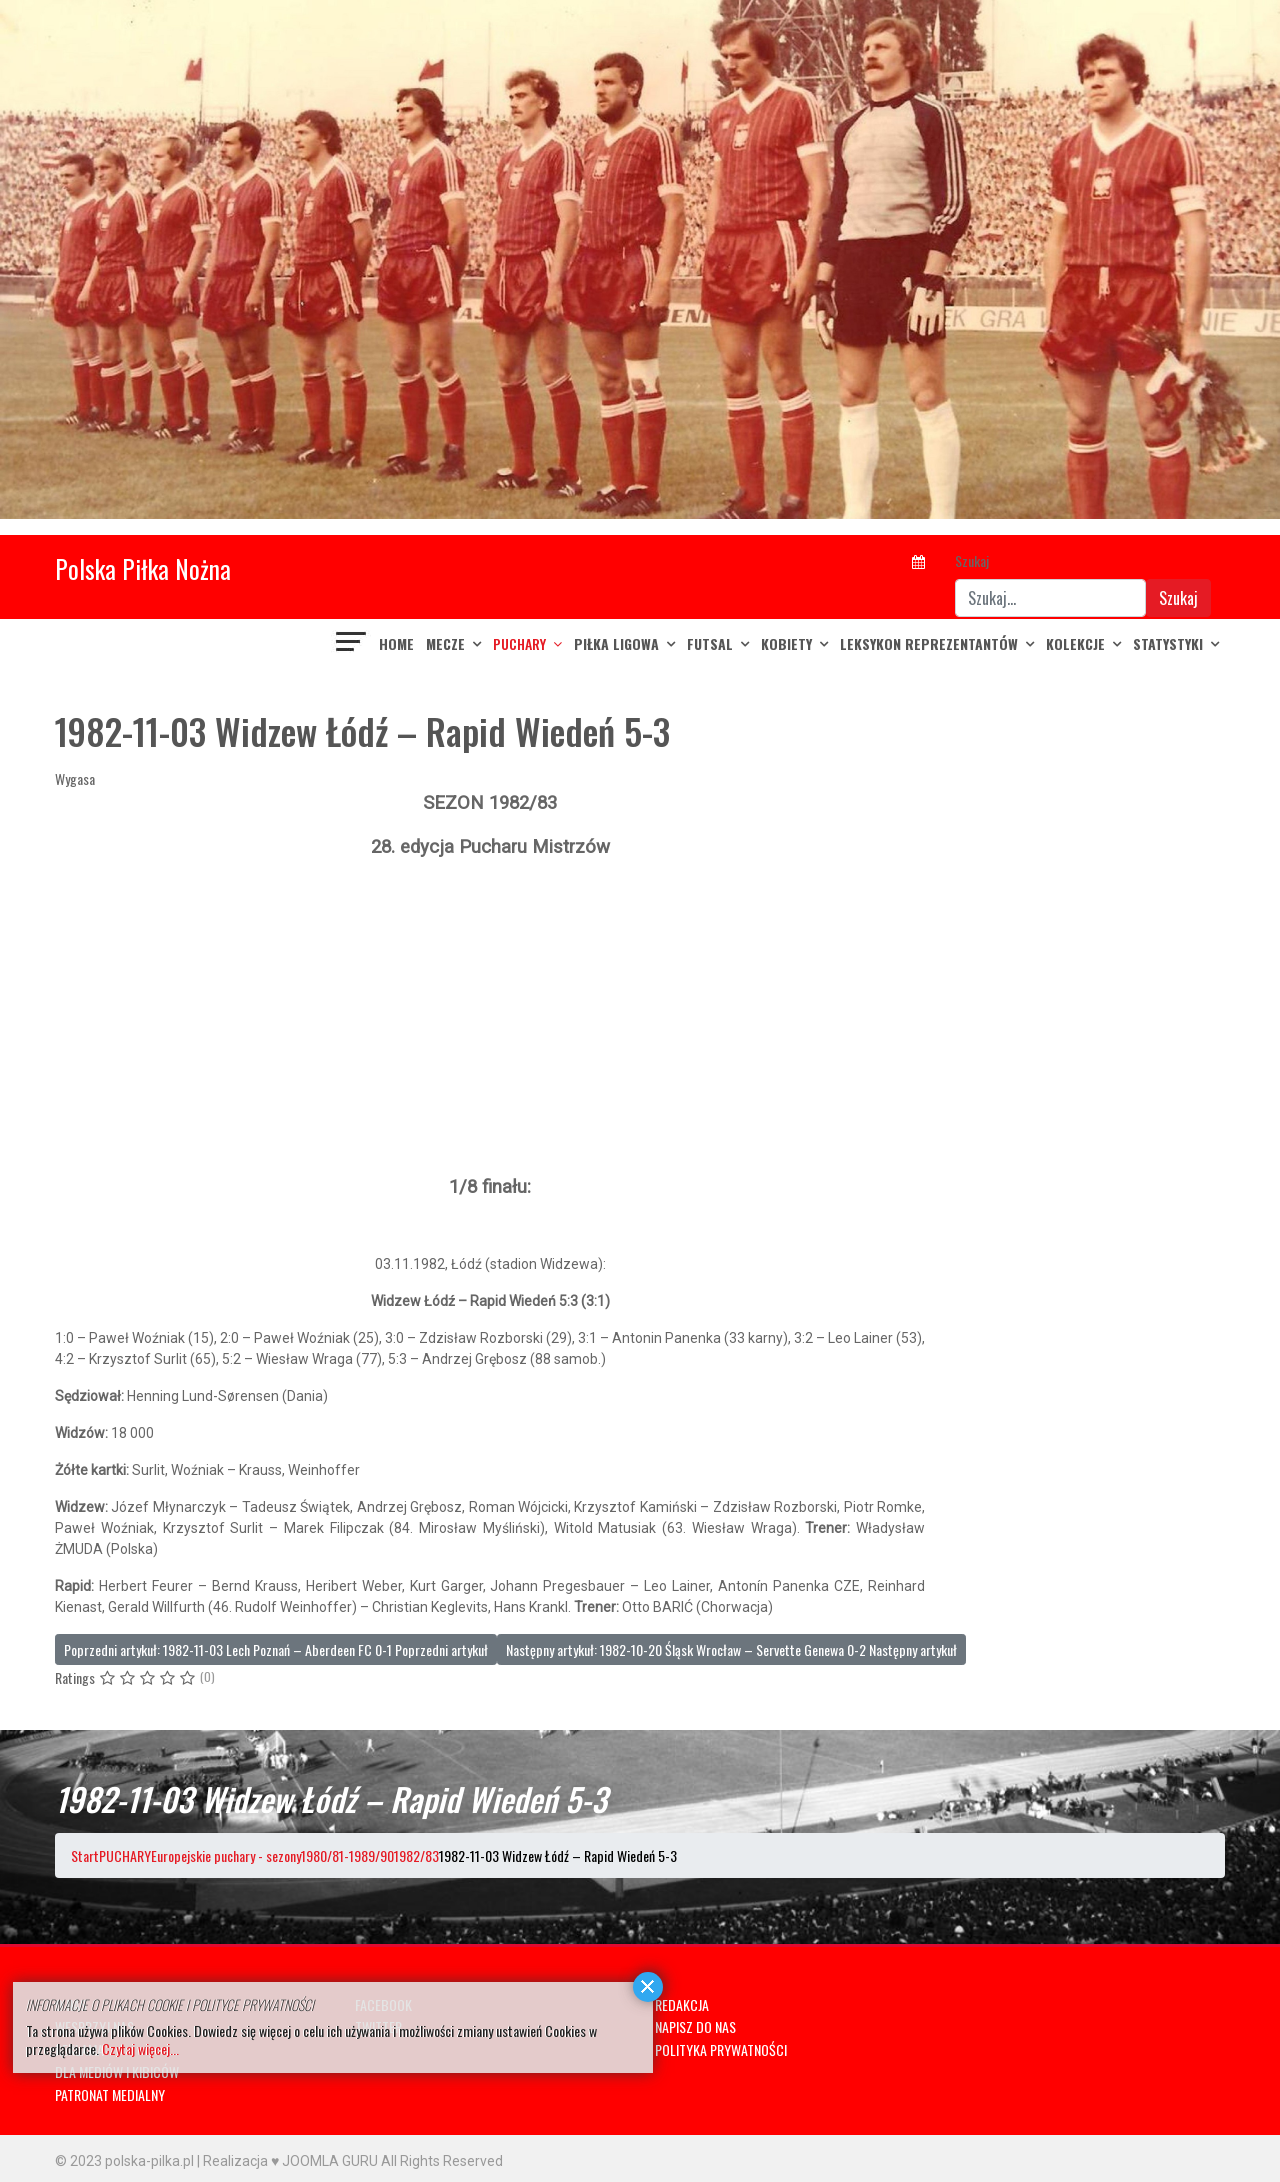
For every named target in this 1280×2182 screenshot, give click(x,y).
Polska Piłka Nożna (143, 568)
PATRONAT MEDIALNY (110, 2094)
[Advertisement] (490, 1017)
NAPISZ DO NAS (695, 2026)
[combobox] (1050, 598)
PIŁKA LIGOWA (616, 643)
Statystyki (1168, 643)
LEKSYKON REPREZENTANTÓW (929, 643)
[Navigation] (352, 644)
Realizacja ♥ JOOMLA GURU (290, 2161)
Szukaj (972, 560)
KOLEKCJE (1075, 643)
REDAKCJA (682, 2004)
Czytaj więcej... (140, 2048)
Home (396, 643)
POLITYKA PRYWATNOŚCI (721, 2049)
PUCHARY (519, 643)
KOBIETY (786, 643)
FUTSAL (710, 643)
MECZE (445, 643)
